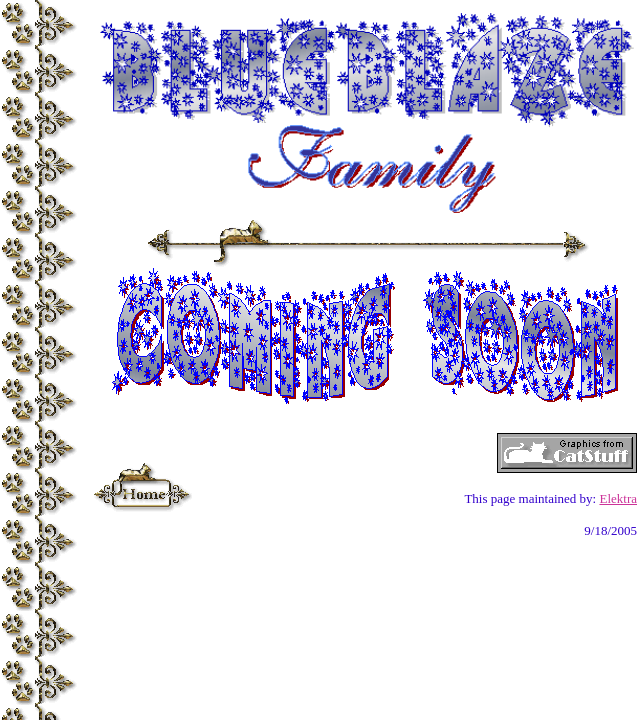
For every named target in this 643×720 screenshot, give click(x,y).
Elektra (618, 498)
